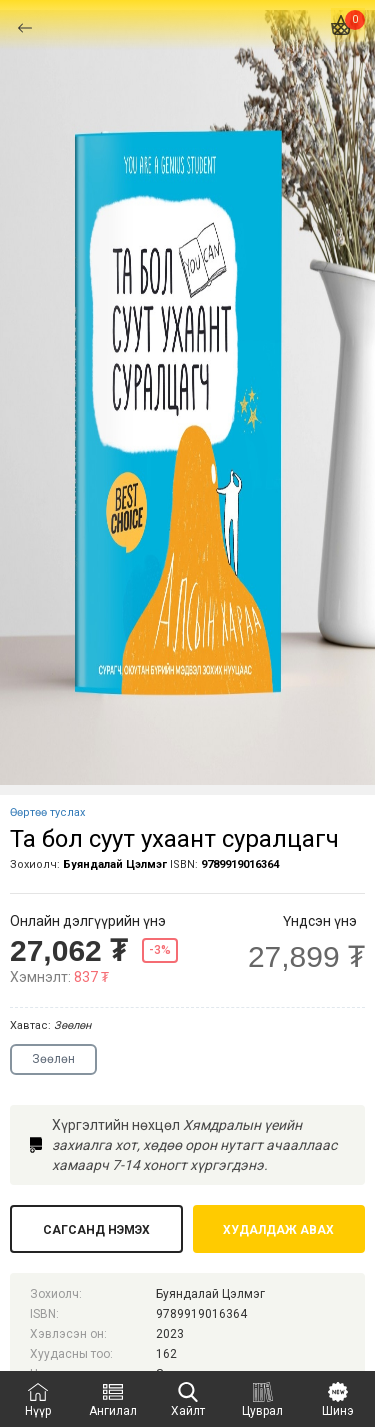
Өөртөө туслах (47, 812)
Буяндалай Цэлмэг (115, 864)
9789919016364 (240, 864)
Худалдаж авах (278, 1230)
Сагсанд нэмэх (96, 1230)
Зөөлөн (53, 1059)
